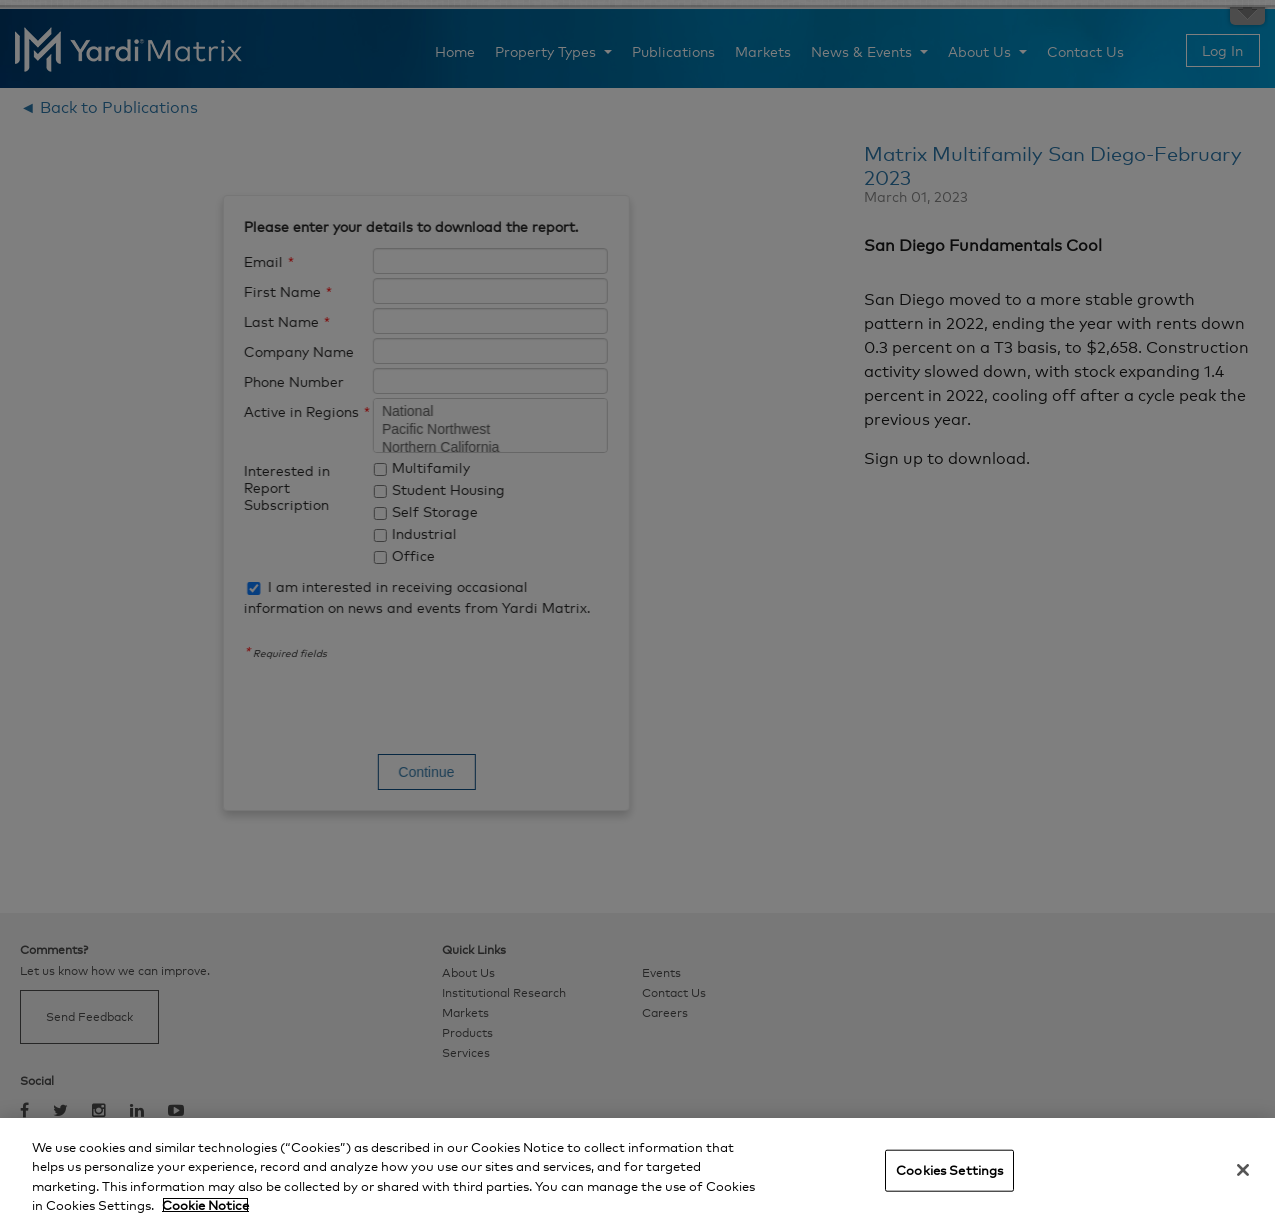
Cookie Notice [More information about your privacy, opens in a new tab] (205, 1205)
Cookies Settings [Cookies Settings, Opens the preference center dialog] (949, 1170)
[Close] (1243, 1170)
